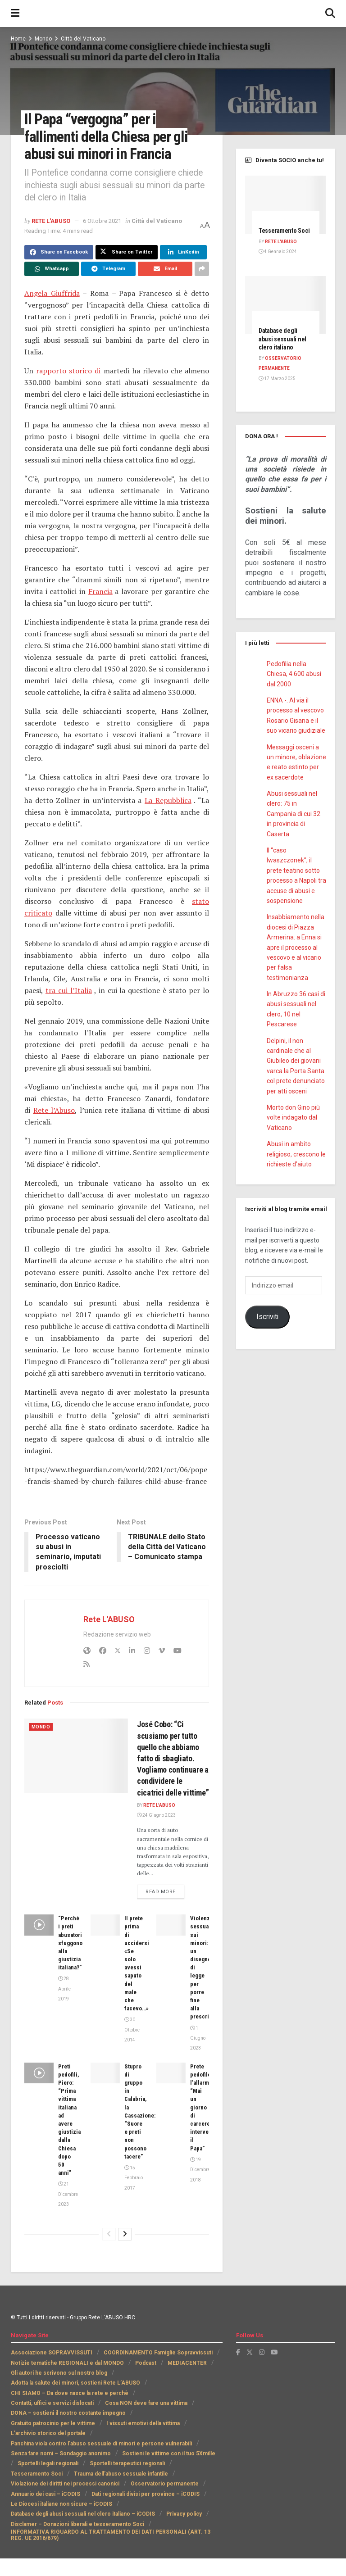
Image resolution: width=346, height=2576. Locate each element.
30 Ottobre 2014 (132, 2030)
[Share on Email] (165, 269)
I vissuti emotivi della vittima (143, 2423)
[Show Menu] (15, 13)
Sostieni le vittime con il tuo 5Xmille (168, 2453)
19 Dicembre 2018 (200, 2169)
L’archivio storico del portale (48, 2434)
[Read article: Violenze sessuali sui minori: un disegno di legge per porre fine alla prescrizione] (171, 1925)
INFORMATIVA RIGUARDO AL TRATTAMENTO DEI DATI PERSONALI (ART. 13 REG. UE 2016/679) (110, 2535)
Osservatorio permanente (165, 2484)
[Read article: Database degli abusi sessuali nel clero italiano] (285, 305)
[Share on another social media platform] (202, 269)
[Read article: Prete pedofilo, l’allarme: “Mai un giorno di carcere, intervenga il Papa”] (171, 2073)
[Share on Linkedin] (183, 252)
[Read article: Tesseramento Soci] (285, 205)
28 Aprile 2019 (64, 1989)
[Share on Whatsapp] (51, 269)
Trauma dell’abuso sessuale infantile (121, 2474)
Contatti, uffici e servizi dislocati (52, 2403)
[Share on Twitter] (127, 252)
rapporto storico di (68, 371)
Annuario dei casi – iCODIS (45, 2494)
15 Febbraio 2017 (133, 2178)
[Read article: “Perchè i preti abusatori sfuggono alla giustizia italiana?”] (39, 1925)
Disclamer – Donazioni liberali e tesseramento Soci (77, 2524)
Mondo (43, 39)
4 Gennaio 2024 (278, 251)
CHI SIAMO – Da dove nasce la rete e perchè (69, 2393)
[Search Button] (330, 13)
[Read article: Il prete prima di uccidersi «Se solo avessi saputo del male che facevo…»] (105, 1925)
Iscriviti (267, 1316)
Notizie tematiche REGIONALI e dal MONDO (67, 2363)
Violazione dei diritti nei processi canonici (65, 2484)
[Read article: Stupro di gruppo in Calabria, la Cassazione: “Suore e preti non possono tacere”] (105, 2073)
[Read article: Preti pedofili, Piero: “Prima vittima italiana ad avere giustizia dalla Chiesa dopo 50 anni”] (39, 2073)
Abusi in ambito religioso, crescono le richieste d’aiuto (296, 1154)
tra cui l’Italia (69, 990)
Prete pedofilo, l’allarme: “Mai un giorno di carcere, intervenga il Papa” (204, 2107)
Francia (100, 591)
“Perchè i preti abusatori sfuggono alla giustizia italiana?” (70, 1943)
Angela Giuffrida (52, 293)
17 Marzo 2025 (277, 378)
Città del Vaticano (83, 39)
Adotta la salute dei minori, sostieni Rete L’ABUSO (75, 2383)
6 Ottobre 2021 (102, 221)
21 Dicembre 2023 (68, 2194)
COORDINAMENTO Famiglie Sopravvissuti (158, 2353)
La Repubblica (168, 800)
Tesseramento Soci (284, 230)
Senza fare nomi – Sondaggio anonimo (61, 2453)
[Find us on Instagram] (261, 2353)
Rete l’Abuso (54, 1110)
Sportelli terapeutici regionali (127, 2464)
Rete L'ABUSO (51, 221)
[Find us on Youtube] (274, 2353)
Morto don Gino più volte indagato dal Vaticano (293, 1117)
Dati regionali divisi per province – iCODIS (145, 2494)
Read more (165, 1891)
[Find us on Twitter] (249, 2353)
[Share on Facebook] (58, 252)
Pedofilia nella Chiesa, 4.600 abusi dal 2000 (294, 674)
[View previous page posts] (109, 2234)
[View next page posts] (125, 2234)
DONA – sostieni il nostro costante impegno (68, 2413)
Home (18, 39)
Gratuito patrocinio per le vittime (53, 2423)
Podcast (145, 2363)
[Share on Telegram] (108, 269)
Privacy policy (184, 2514)
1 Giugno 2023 (197, 2038)
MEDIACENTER (187, 2363)
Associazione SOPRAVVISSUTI (51, 2353)
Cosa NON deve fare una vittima (146, 2403)
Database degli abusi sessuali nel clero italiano (282, 338)
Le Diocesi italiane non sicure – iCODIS (61, 2504)
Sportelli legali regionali (48, 2464)
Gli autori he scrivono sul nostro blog (59, 2373)
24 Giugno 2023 (156, 1815)
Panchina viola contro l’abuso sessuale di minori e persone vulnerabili (101, 2443)
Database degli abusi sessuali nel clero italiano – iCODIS (83, 2514)
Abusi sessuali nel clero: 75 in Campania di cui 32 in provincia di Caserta (293, 814)
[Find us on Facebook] (238, 2353)
